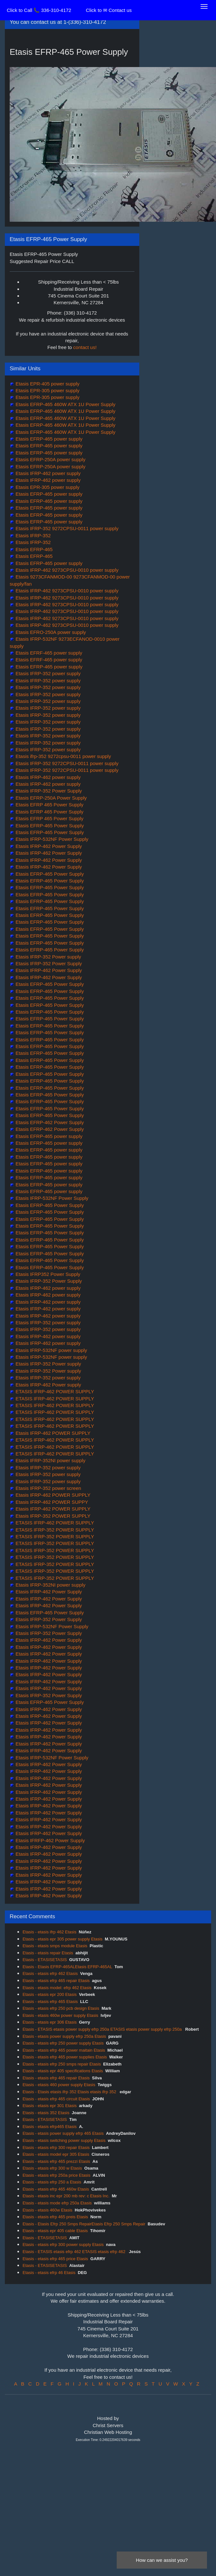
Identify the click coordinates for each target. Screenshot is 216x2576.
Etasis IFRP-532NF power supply (50, 1350)
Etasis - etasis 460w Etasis (48, 2210)
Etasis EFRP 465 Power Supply (48, 804)
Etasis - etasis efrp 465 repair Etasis (56, 1980)
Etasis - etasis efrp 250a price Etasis (56, 2175)
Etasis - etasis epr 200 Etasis (50, 1994)
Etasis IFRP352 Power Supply (47, 1274)
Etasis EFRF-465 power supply (48, 653)
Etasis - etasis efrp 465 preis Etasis (55, 2216)
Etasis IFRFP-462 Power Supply (49, 1840)
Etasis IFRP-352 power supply (47, 673)
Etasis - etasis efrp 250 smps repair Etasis (62, 2064)
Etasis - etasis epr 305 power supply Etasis (63, 1939)
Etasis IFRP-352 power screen (47, 1488)
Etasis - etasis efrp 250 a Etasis (52, 2182)
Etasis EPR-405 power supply (47, 383)
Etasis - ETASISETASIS (45, 1959)
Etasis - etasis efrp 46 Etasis (49, 2272)
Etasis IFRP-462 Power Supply (48, 846)
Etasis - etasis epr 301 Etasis (50, 2105)
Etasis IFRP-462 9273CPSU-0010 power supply (66, 570)
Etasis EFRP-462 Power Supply (49, 1122)
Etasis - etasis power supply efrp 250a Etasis (64, 2036)
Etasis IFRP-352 (32, 535)
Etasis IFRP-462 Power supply (47, 1384)
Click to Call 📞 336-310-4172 (39, 10)
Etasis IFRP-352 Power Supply (48, 790)
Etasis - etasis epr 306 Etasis (50, 2022)
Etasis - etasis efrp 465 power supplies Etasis (65, 2057)
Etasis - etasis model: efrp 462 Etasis (57, 1987)
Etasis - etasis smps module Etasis (55, 1945)
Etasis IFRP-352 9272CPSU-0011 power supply (66, 528)
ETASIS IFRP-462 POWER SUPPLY (54, 1391)
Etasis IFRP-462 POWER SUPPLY (52, 1433)
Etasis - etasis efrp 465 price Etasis (55, 2258)
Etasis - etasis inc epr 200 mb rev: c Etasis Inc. (66, 2195)
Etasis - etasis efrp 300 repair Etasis (56, 2147)
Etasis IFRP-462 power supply (47, 473)
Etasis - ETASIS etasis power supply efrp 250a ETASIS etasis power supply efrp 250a (103, 2029)
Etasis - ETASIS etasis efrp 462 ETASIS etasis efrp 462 (75, 2251)
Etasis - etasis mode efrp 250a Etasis (57, 2203)
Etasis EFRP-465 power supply (48, 439)
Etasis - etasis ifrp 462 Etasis (49, 1932)
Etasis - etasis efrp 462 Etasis (50, 1973)
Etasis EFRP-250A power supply (49, 459)
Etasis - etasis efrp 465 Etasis (50, 2001)
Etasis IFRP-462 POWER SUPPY (51, 1502)
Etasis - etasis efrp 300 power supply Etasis (63, 2244)
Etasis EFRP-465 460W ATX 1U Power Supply (64, 404)
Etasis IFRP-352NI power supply (49, 1460)
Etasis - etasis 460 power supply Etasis (59, 2084)
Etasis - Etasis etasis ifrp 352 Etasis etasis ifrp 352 (70, 2091)
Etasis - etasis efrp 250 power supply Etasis (63, 2043)
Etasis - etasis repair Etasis (48, 1952)
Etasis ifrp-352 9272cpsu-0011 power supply (62, 756)
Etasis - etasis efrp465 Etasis (50, 2126)
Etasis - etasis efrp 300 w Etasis (52, 2168)
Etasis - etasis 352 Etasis (46, 2112)
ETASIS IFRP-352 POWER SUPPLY (54, 1529)
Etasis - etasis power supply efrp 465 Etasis (63, 2133)
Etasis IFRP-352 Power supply (47, 956)
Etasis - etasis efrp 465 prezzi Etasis (56, 2161)
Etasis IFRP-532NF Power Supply (51, 839)
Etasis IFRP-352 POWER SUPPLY (52, 1516)
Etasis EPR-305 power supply (47, 390)
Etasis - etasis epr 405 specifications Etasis (63, 2070)
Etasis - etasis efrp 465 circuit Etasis (56, 2098)
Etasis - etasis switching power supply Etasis (64, 2140)
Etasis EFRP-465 (33, 549)
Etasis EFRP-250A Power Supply (50, 798)
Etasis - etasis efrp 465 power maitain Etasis (64, 2050)
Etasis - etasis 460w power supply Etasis (60, 2015)
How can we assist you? (162, 2560)
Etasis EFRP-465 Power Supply (49, 825)
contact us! (85, 347)
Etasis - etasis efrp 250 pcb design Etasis (61, 2008)
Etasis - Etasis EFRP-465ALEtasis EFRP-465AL (67, 1966)
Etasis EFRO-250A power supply (50, 632)
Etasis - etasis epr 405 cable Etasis (55, 2230)
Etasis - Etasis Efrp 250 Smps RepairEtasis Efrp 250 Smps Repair (84, 2223)
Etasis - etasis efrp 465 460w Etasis (56, 2189)
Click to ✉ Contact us (109, 10)
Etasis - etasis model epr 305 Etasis (56, 2154)
